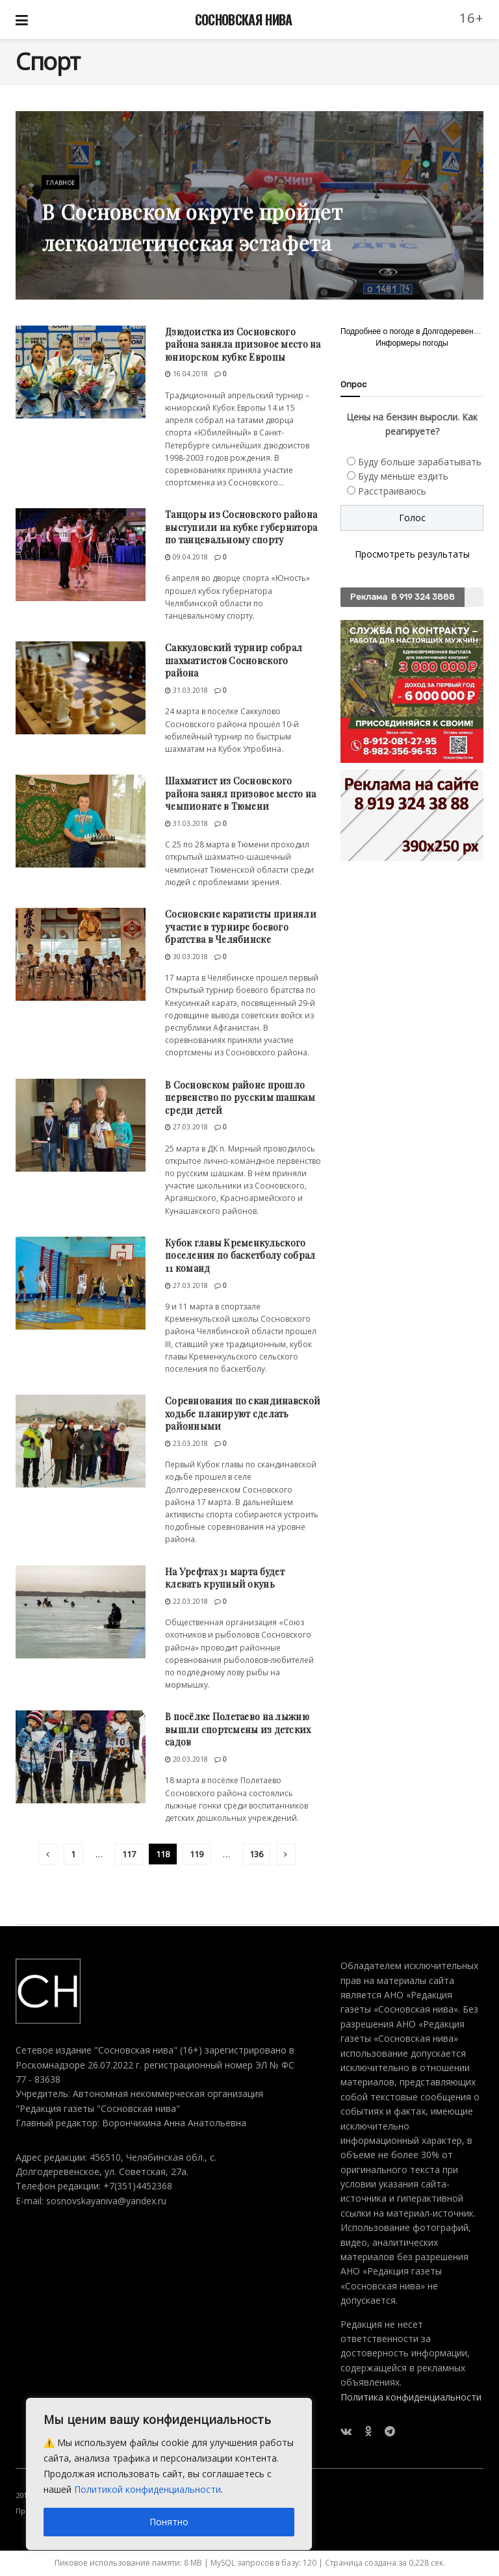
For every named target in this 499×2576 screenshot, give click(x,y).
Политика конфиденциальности (410, 2397)
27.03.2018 (186, 1126)
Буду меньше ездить (403, 476)
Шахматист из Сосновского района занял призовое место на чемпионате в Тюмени (240, 793)
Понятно (168, 2522)
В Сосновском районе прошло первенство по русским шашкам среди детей (240, 1097)
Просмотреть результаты (412, 554)
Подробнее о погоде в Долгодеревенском (415, 331)
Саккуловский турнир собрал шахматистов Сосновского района (233, 660)
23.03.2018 (186, 1443)
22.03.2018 (186, 1601)
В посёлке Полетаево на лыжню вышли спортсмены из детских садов (238, 1729)
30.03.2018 (186, 956)
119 (196, 1854)
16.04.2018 (186, 373)
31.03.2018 (186, 690)
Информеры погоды (412, 343)
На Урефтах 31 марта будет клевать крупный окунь (225, 1578)
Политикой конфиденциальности (147, 2489)
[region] (169, 2474)
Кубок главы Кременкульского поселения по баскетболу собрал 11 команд (240, 1255)
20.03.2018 (186, 1759)
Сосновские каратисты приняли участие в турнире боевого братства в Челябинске (240, 927)
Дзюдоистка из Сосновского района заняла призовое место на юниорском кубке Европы (243, 344)
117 (129, 1854)
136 (256, 1854)
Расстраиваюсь (392, 491)
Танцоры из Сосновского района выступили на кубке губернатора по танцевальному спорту (241, 527)
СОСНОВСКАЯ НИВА (243, 19)
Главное (62, 193)
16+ (471, 18)
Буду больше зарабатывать (419, 462)
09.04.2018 (186, 556)
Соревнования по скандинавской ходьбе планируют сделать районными (242, 1413)
